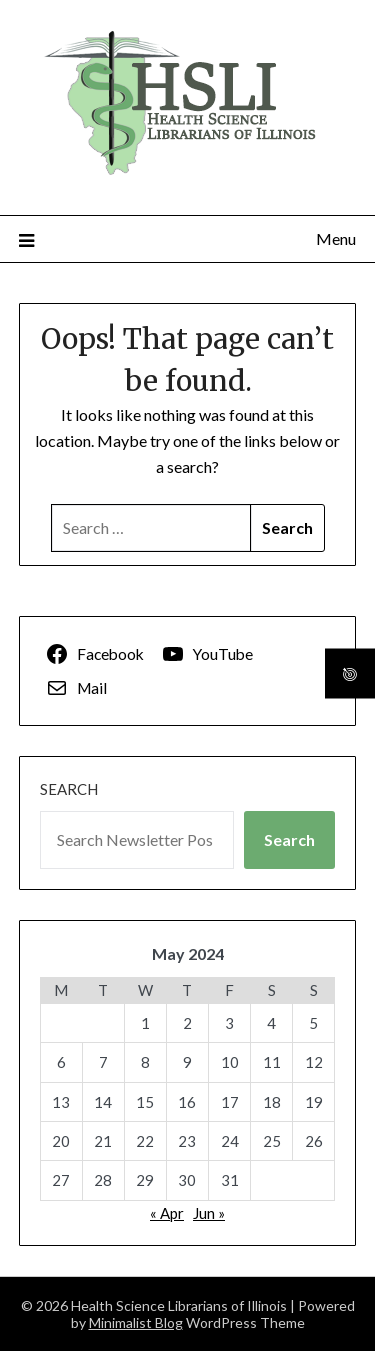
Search (69, 789)
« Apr (167, 1213)
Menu (336, 238)
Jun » (209, 1213)
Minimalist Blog (136, 1322)
